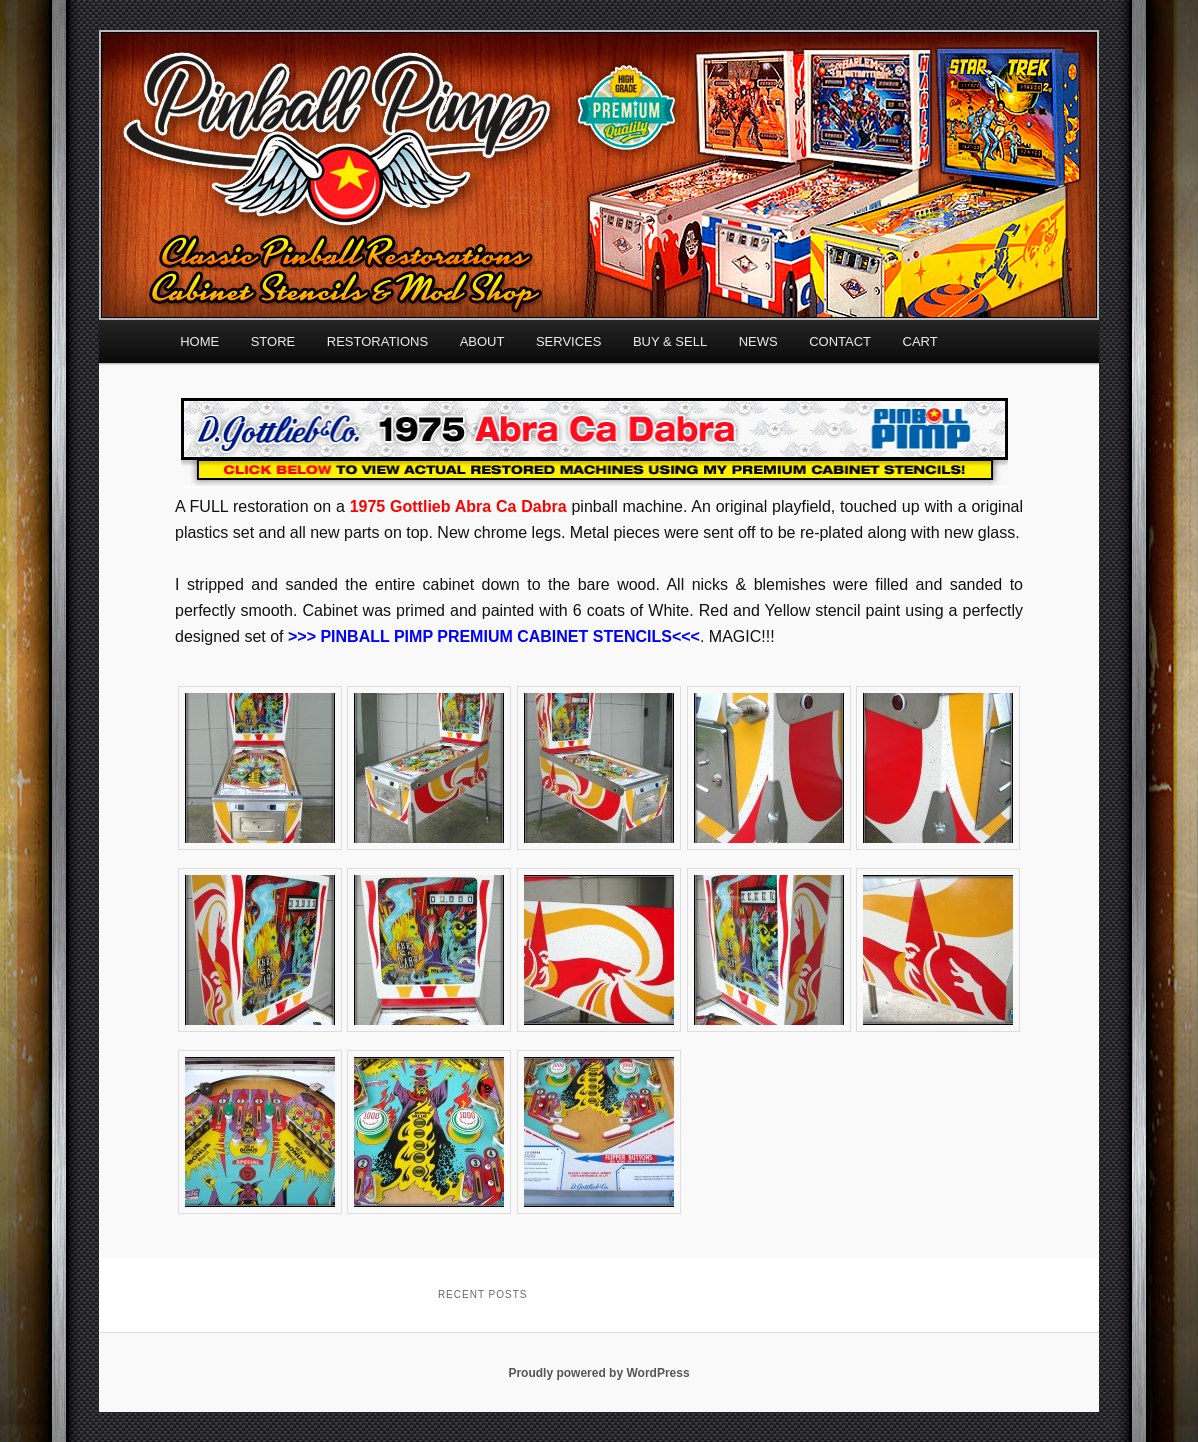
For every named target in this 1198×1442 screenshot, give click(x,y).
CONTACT (840, 341)
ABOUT (482, 341)
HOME (199, 341)
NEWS (758, 341)
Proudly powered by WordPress (598, 1373)
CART (920, 341)
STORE (273, 341)
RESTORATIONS (377, 341)
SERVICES (569, 341)
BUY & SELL (670, 341)
